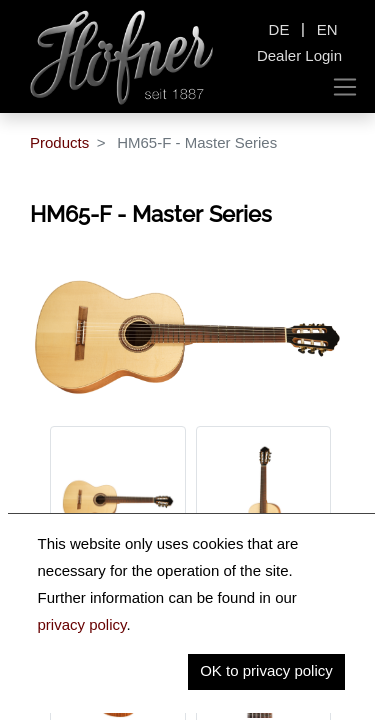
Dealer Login (299, 55)
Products (59, 142)
